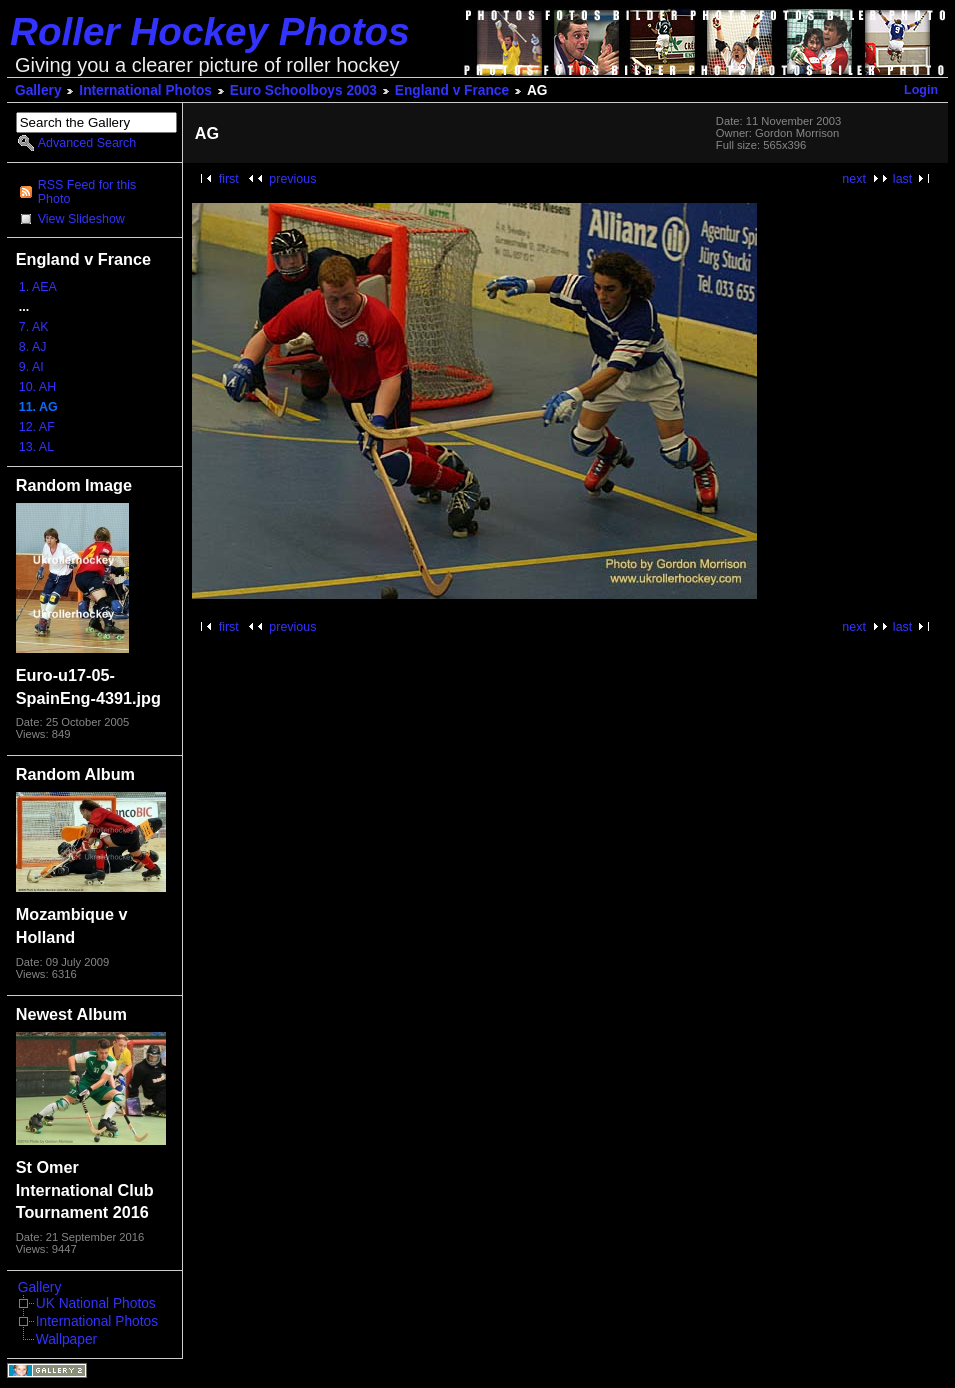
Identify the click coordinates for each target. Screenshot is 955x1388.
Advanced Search (87, 143)
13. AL (36, 447)
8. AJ (33, 347)
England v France (452, 90)
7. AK (34, 327)
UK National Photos (96, 1303)
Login (921, 90)
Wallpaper (66, 1339)
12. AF (37, 427)
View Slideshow (81, 219)
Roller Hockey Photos (210, 31)
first (229, 179)
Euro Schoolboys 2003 (303, 90)
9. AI (31, 367)
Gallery (38, 90)
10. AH (37, 387)
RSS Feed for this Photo (87, 192)
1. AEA (38, 287)
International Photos (145, 90)
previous (292, 179)
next (854, 179)
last (902, 179)
